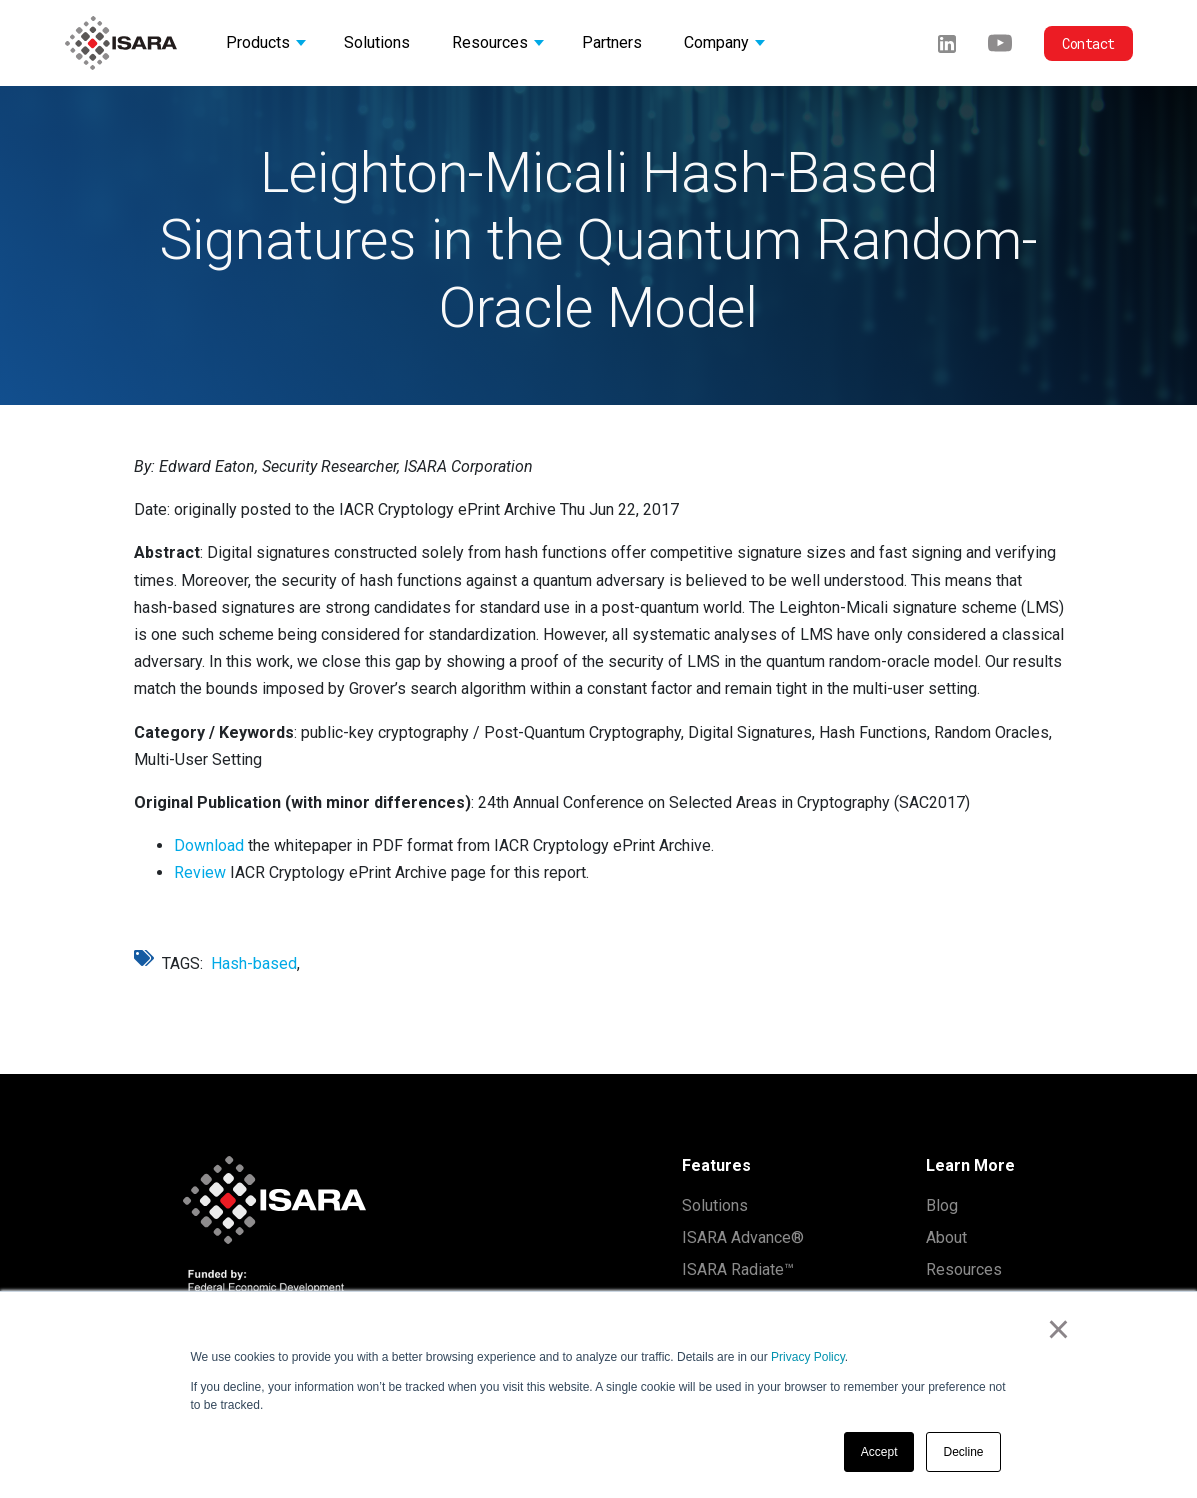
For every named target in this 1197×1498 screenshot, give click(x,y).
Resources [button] (490, 42)
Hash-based (254, 963)
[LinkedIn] (947, 42)
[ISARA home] (121, 43)
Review (200, 872)
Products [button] (258, 42)
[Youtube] (1000, 42)
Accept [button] (879, 1452)
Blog (942, 1205)
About (946, 1237)
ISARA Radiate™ (738, 1269)
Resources (964, 1269)
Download (209, 845)
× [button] (1058, 1329)
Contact (1088, 43)
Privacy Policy (808, 1357)
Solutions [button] (377, 42)
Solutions (715, 1205)
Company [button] (716, 42)
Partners (612, 42)
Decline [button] (963, 1452)
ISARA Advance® (743, 1237)
